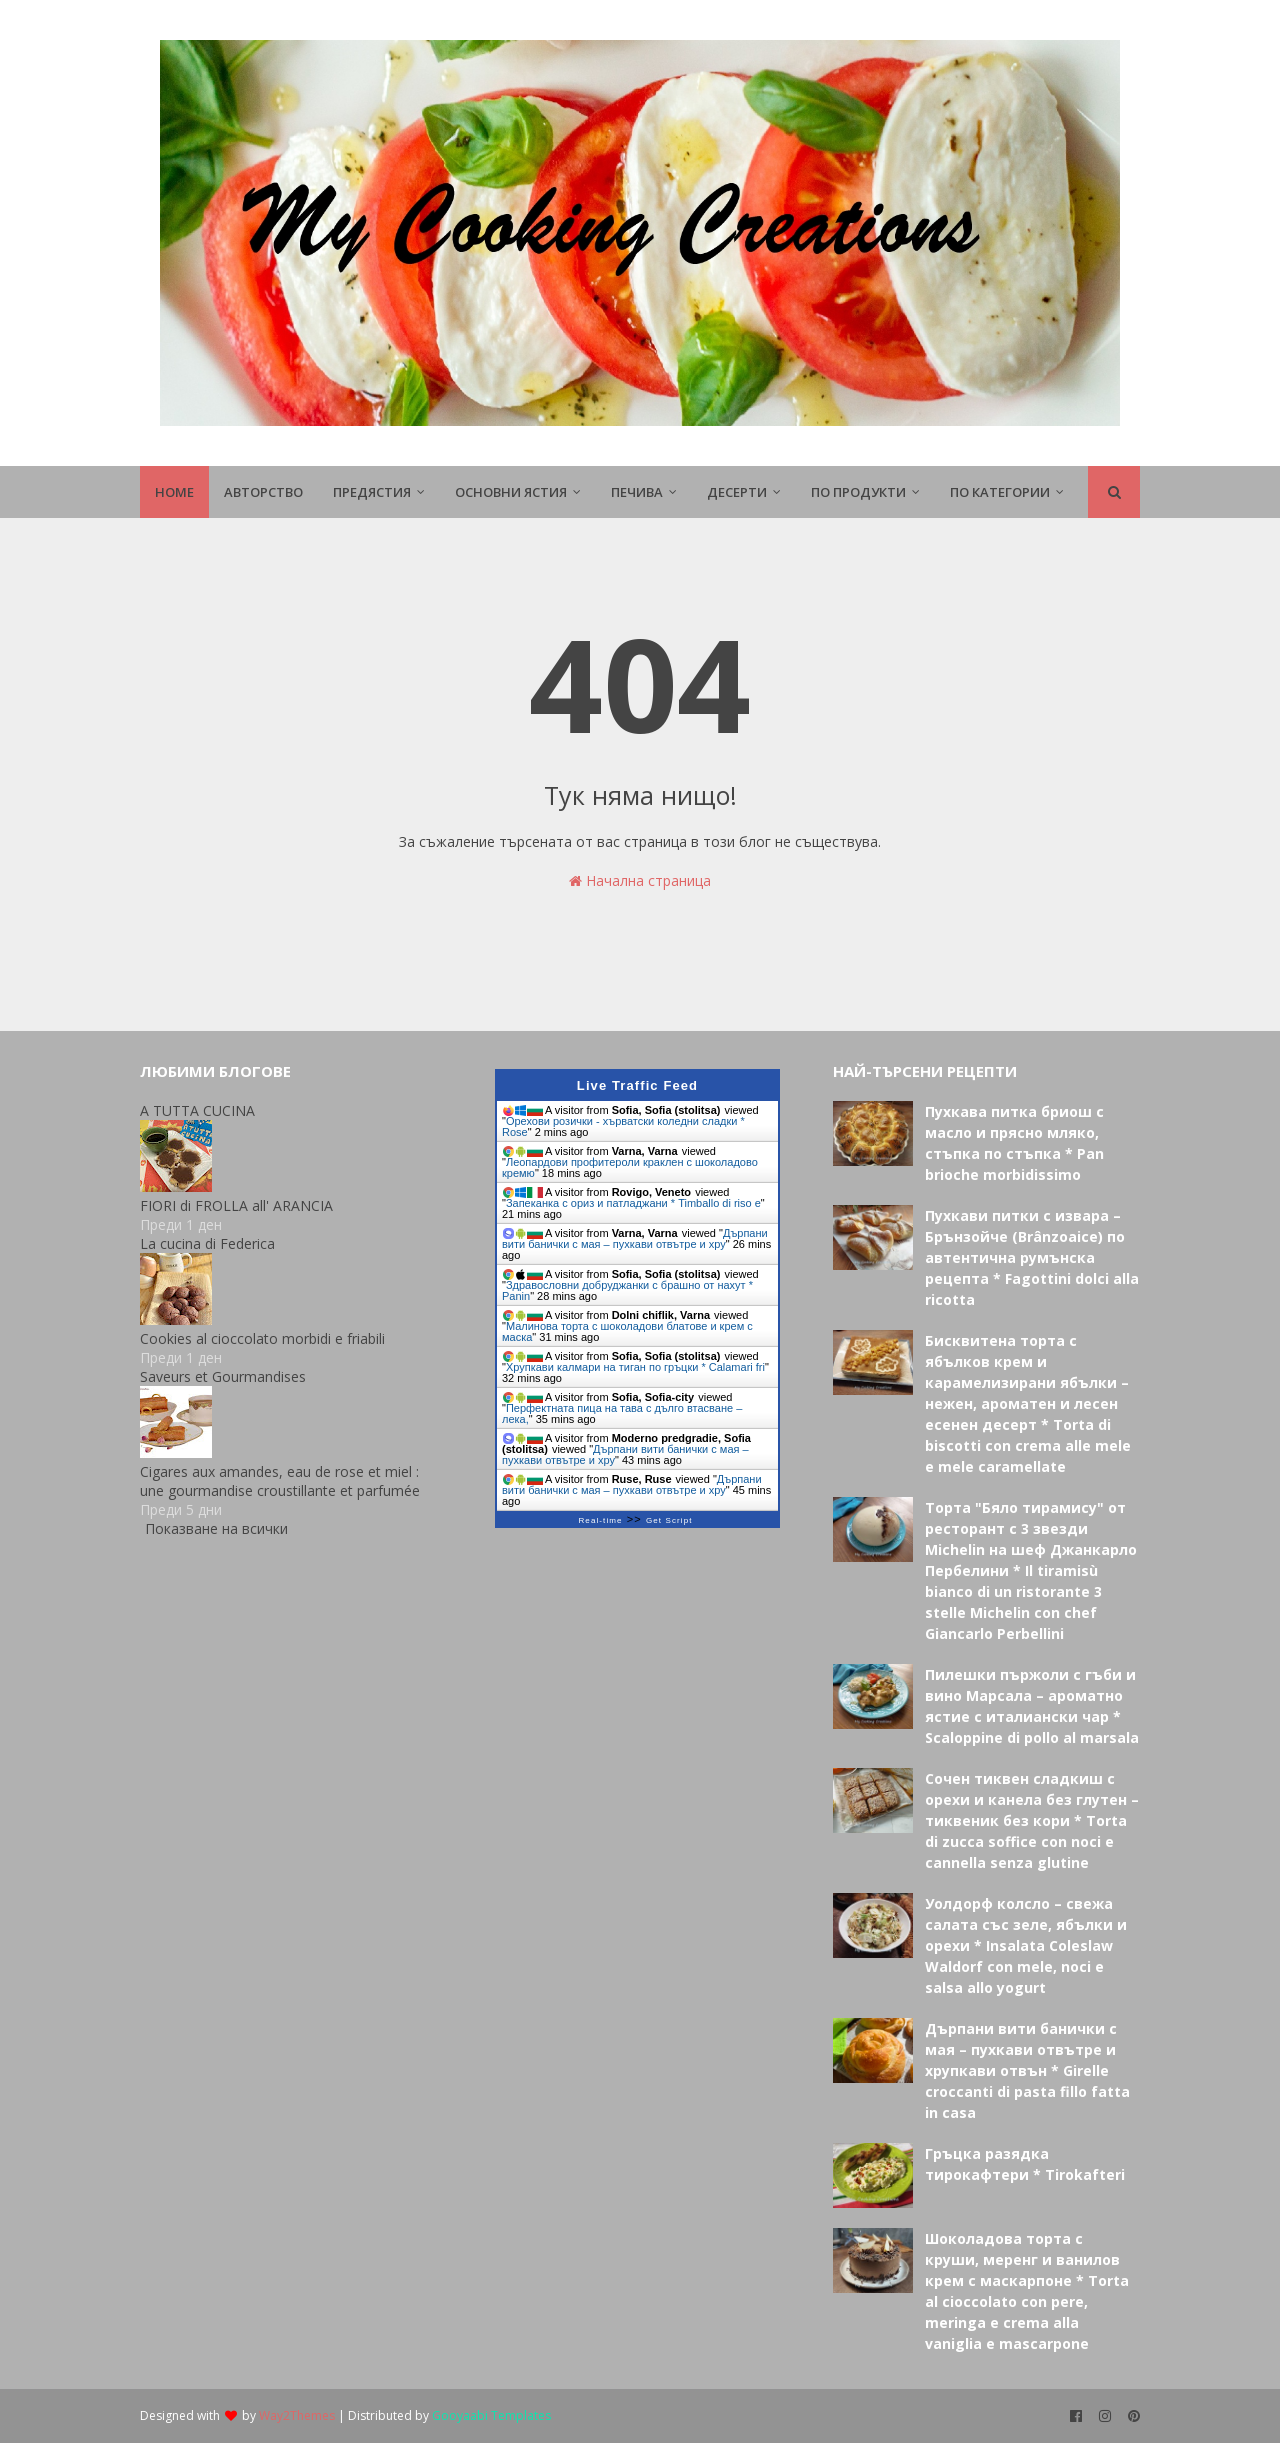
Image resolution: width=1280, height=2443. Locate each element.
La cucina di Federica (207, 1243)
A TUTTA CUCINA (197, 1110)
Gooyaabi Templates (491, 2415)
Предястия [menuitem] (372, 492)
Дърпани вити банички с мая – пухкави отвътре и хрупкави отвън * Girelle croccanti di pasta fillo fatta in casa (1027, 2070)
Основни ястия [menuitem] (511, 492)
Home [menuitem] (174, 492)
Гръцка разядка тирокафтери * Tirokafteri (1025, 2164)
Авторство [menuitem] (263, 492)
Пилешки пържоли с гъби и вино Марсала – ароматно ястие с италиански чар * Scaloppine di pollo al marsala (1032, 1706)
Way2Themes (297, 2415)
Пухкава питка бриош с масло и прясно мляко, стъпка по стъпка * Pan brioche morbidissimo (1014, 1143)
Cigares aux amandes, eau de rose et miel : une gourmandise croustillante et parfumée (280, 1481)
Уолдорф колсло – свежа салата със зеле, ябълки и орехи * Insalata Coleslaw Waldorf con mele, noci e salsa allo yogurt (1026, 1945)
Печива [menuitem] (637, 492)
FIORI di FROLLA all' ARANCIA (236, 1205)
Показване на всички (216, 1528)
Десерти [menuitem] (737, 492)
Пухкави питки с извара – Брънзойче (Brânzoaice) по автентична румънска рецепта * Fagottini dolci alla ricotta (1032, 1257)
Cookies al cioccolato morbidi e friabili (262, 1338)
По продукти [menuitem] (858, 492)
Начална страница (640, 880)
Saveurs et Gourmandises (223, 1376)
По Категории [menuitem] (1000, 492)
